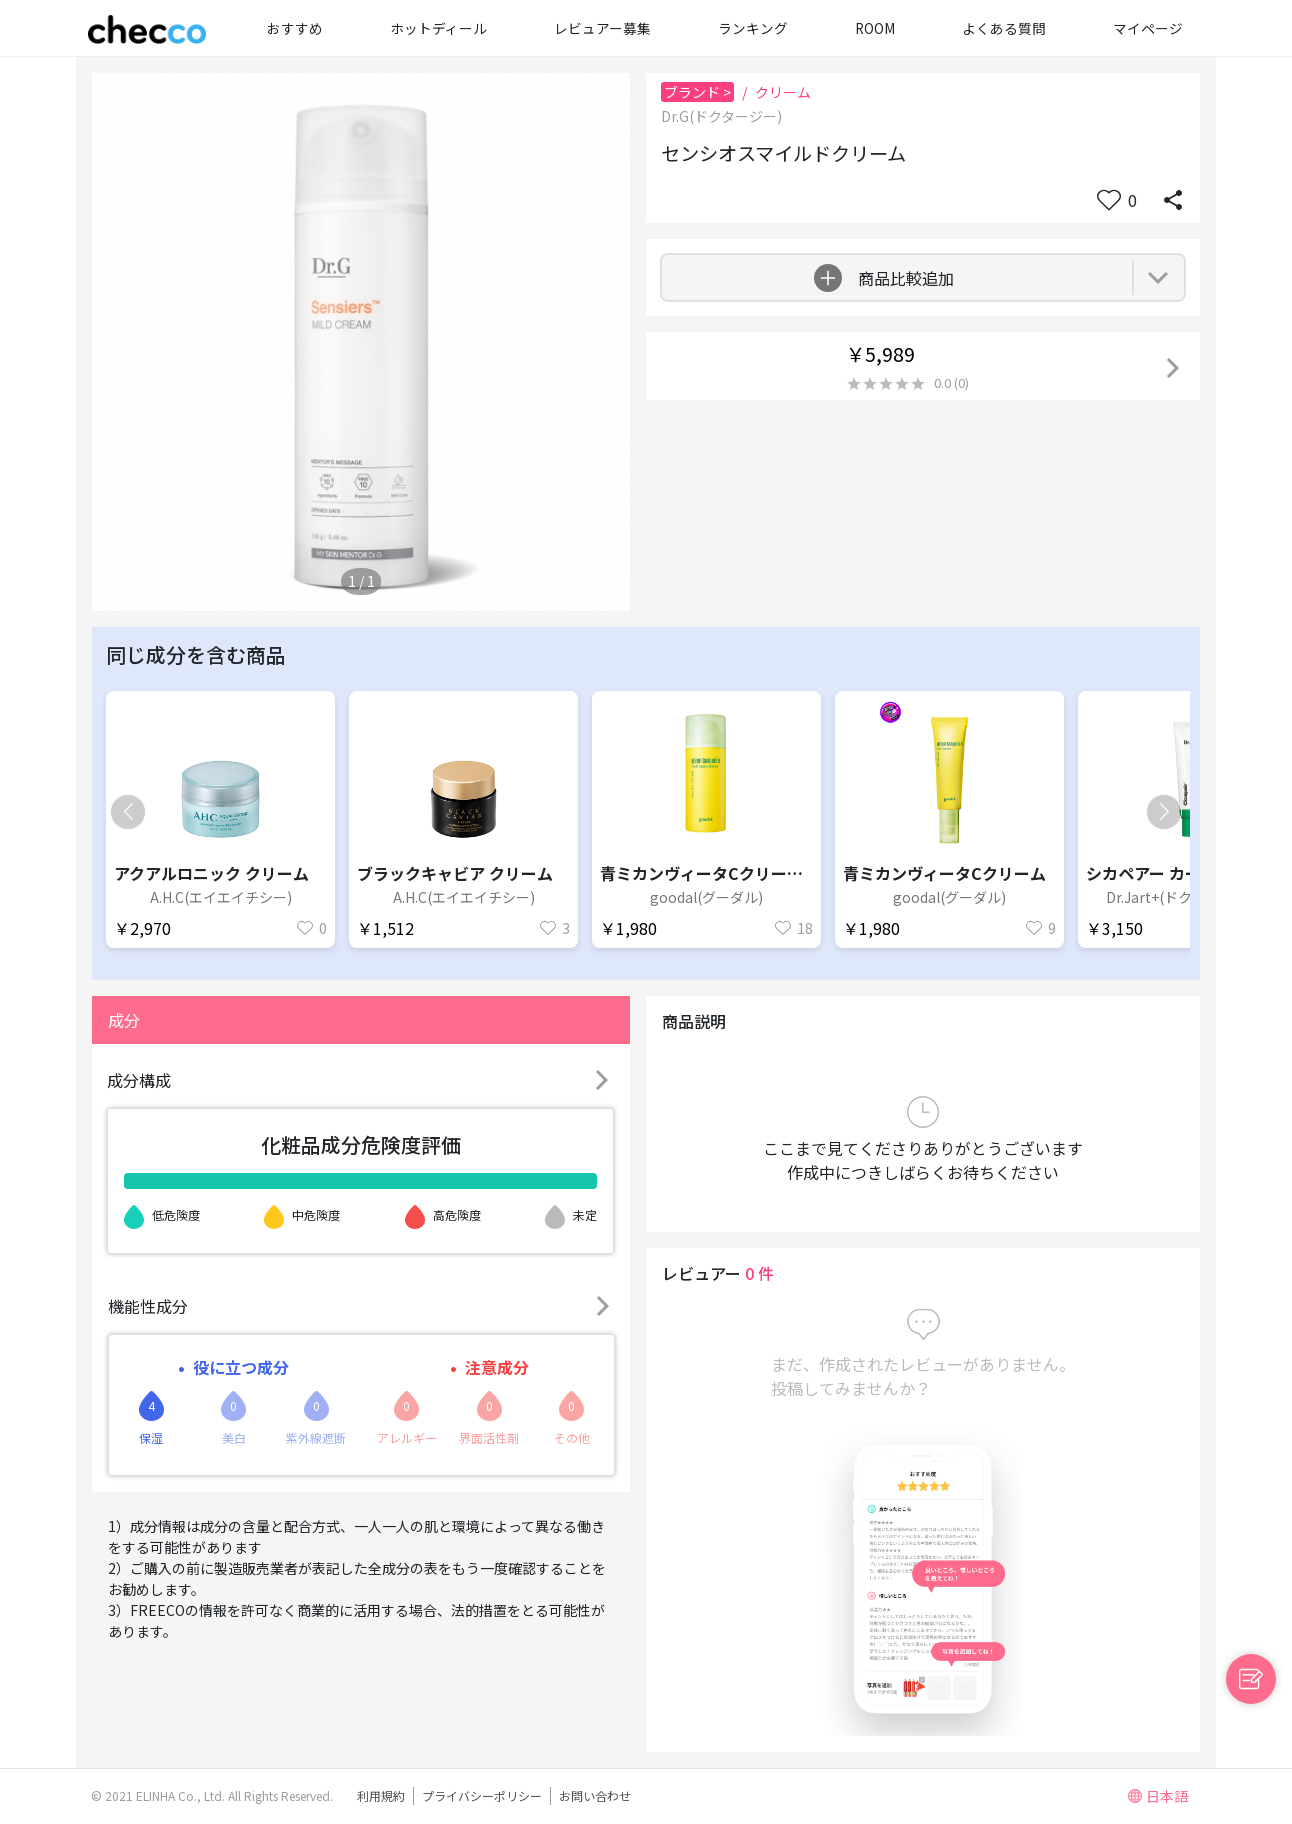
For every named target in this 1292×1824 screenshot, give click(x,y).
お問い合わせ (595, 1795)
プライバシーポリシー (482, 1795)
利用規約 (381, 1795)
